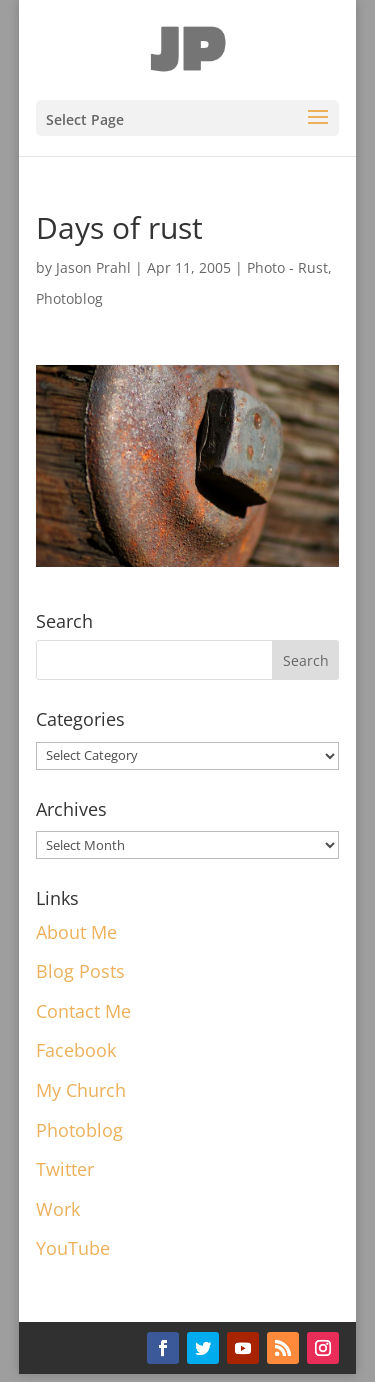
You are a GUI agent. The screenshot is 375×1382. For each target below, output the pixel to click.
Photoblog (69, 298)
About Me (76, 932)
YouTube (73, 1248)
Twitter (65, 1169)
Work (58, 1209)
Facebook (76, 1050)
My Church (81, 1090)
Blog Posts (80, 971)
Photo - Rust (287, 267)
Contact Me (83, 1011)
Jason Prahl (93, 267)
